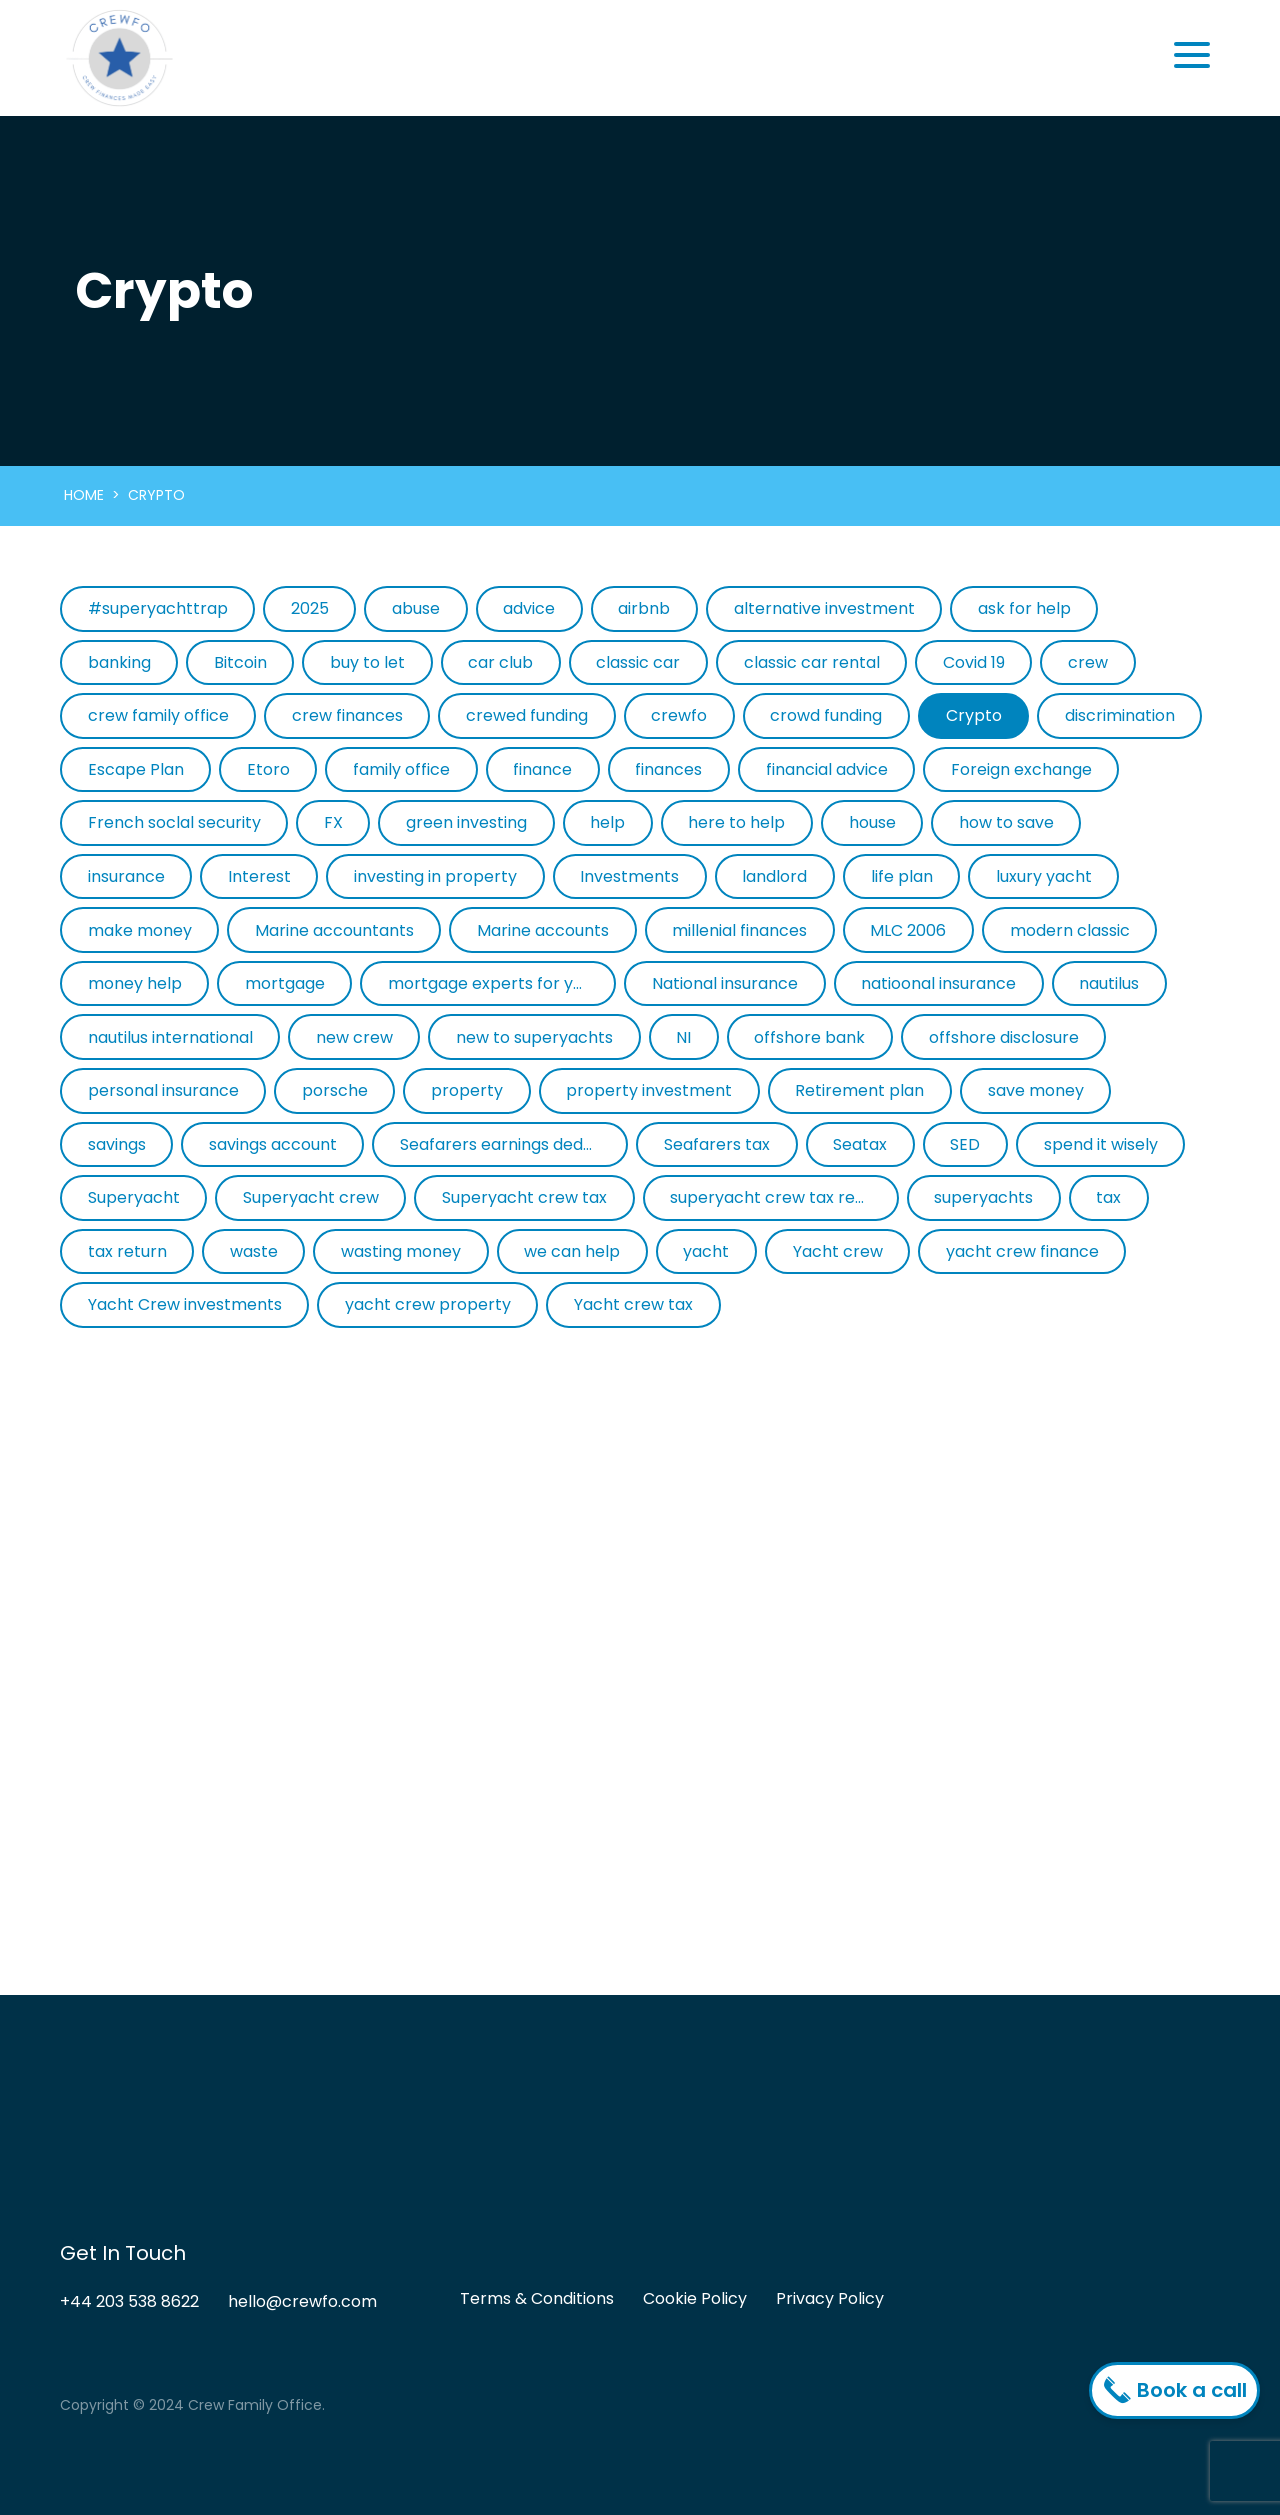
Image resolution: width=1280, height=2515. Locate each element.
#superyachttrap (158, 608)
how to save (1006, 822)
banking (119, 662)
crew (1088, 662)
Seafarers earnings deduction (514, 1144)
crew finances (347, 715)
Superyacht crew (311, 1197)
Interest (259, 876)
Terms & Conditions (537, 2298)
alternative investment (824, 608)
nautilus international (170, 1037)
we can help (572, 1251)
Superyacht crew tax (524, 1197)
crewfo (679, 715)
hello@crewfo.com (302, 2301)
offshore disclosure (1004, 1037)
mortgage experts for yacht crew (502, 983)
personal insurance (163, 1090)
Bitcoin (240, 662)
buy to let (367, 662)
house (872, 822)
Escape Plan (136, 769)
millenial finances (739, 930)
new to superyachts (534, 1037)
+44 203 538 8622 (129, 2301)
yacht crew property (428, 1304)
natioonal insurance (938, 983)
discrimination (1120, 715)
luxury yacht (1044, 876)
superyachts (983, 1197)
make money (140, 930)
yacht (706, 1251)
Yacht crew (838, 1251)
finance (542, 769)
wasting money (401, 1251)
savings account (273, 1144)
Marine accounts (543, 930)
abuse (416, 608)
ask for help (1024, 608)
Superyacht (134, 1197)
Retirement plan (859, 1090)
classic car (638, 662)
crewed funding (527, 715)
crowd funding (826, 715)
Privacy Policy (830, 2298)
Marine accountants (334, 930)
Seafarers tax (717, 1144)
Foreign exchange (1021, 769)
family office (401, 769)
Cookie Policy (695, 2298)
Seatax (860, 1144)
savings (117, 1144)
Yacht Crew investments (185, 1304)
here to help (736, 822)
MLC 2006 (908, 930)
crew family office (158, 715)
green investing (466, 822)
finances (668, 769)
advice (529, 608)
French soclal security (174, 822)
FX (333, 822)
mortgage (285, 983)
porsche (335, 1090)
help (607, 822)
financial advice (827, 769)
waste (254, 1251)
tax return (127, 1251)
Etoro (268, 769)
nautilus (1109, 983)
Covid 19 (974, 662)
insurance (126, 876)
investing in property (435, 876)
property (467, 1090)
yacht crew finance (1022, 1251)
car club (500, 662)
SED (965, 1144)
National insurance (725, 983)
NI (683, 1037)
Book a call (1179, 2390)
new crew (354, 1037)
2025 (310, 608)
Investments (629, 876)
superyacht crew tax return (779, 1197)
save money (1036, 1090)
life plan (902, 876)
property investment (649, 1090)
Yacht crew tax (633, 1304)
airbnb (644, 608)
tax (1108, 1197)
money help (135, 983)
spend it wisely (1101, 1144)
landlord (774, 876)
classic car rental (812, 662)
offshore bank (809, 1037)
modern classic (1070, 930)
